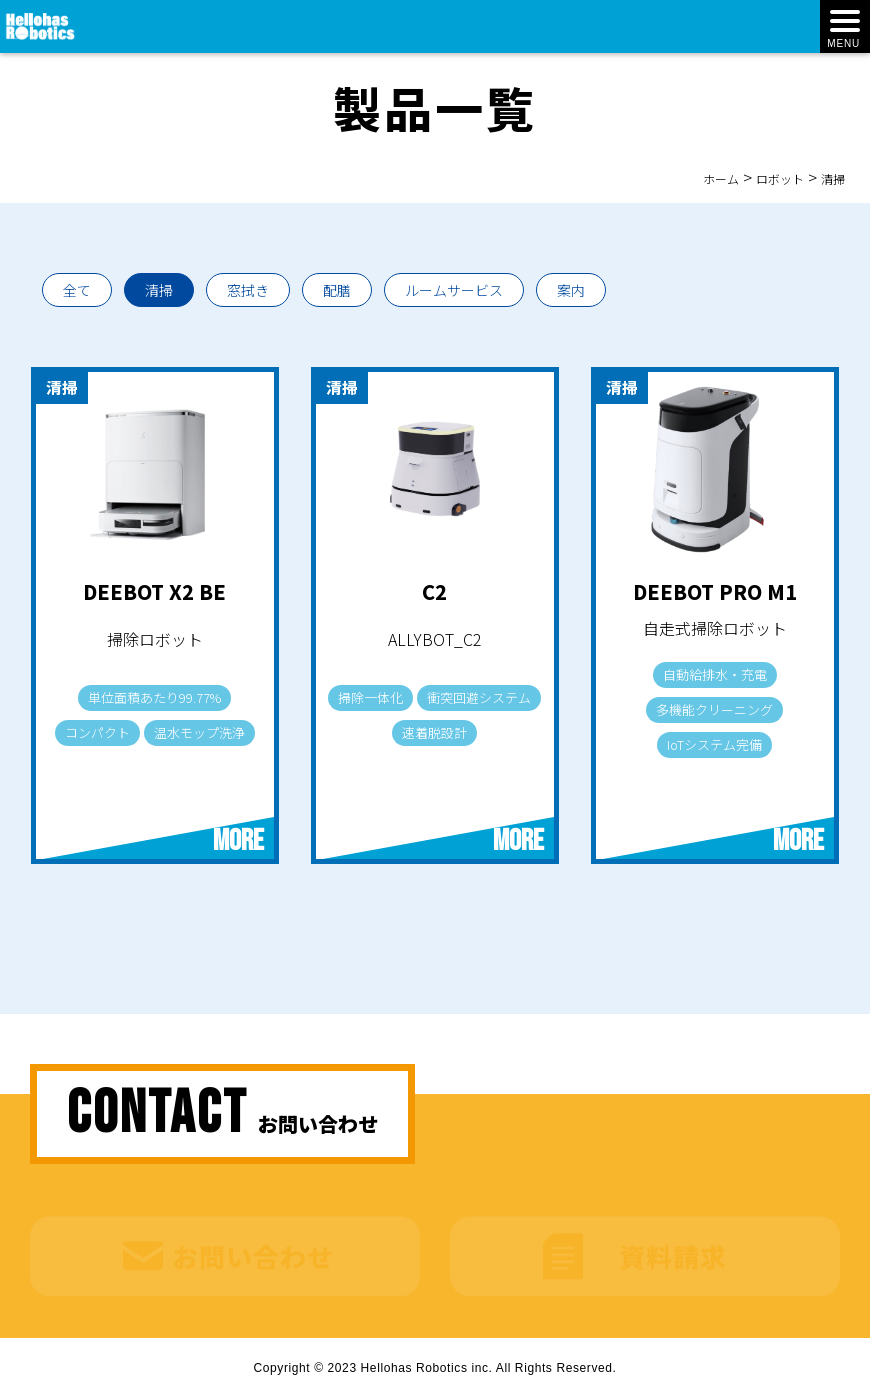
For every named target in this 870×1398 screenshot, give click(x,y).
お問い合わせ (253, 1244)
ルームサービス (454, 290)
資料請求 (673, 1244)
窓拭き (248, 290)
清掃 (159, 290)
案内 (571, 290)
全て (77, 290)
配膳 (337, 290)
